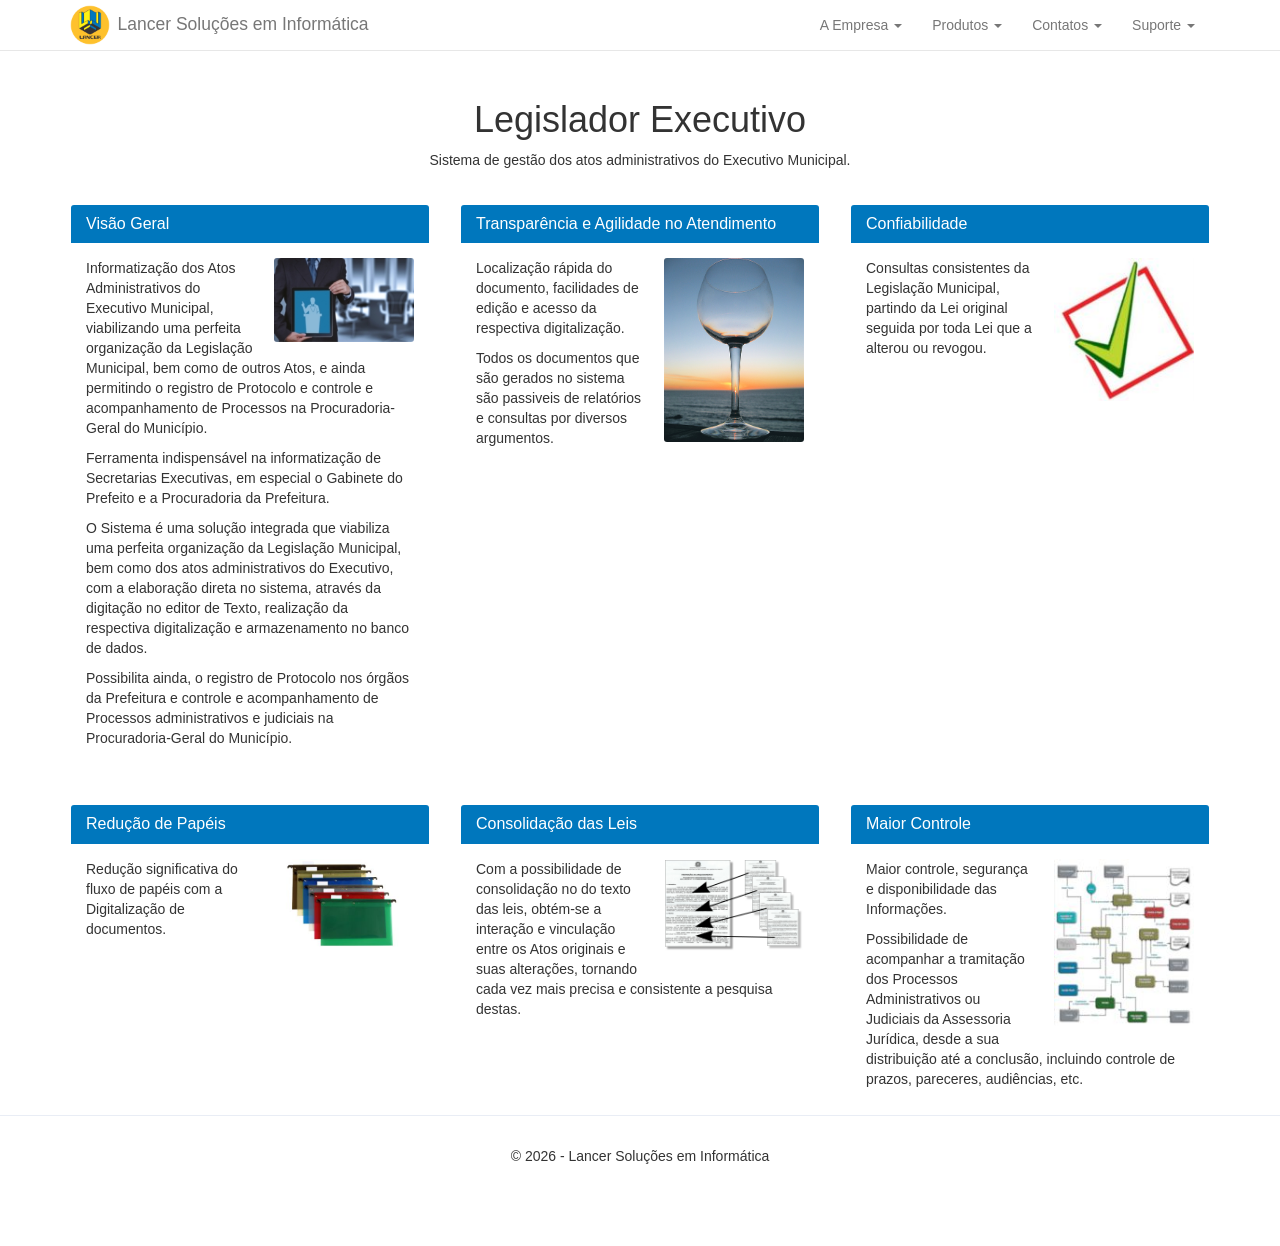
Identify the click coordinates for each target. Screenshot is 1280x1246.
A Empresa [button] (861, 25)
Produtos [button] (967, 25)
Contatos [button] (1067, 25)
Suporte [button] (1163, 25)
